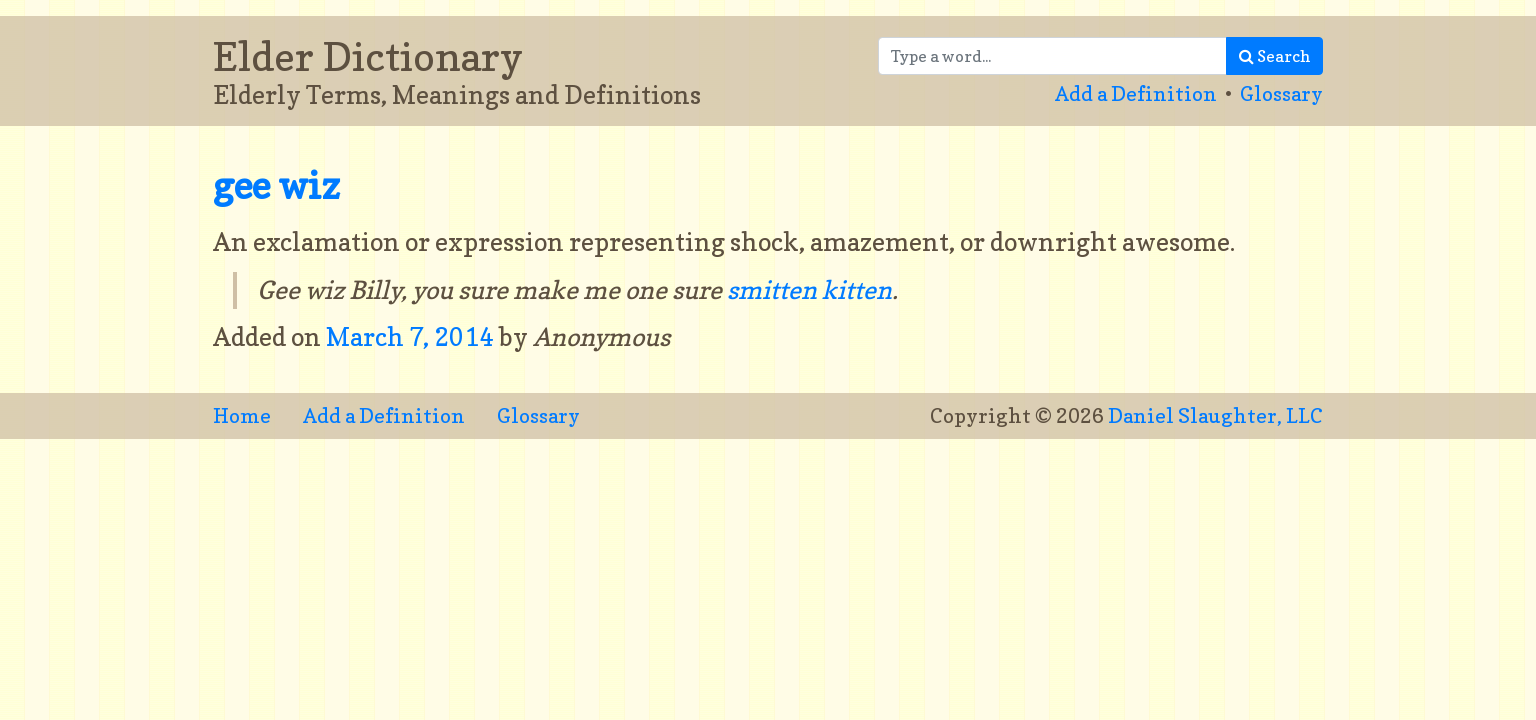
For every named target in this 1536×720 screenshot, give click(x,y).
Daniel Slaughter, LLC (1215, 416)
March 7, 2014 (412, 337)
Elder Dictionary (368, 56)
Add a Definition (1136, 94)
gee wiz (276, 185)
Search (1274, 56)
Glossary (1281, 94)
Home (242, 416)
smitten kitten (809, 290)
